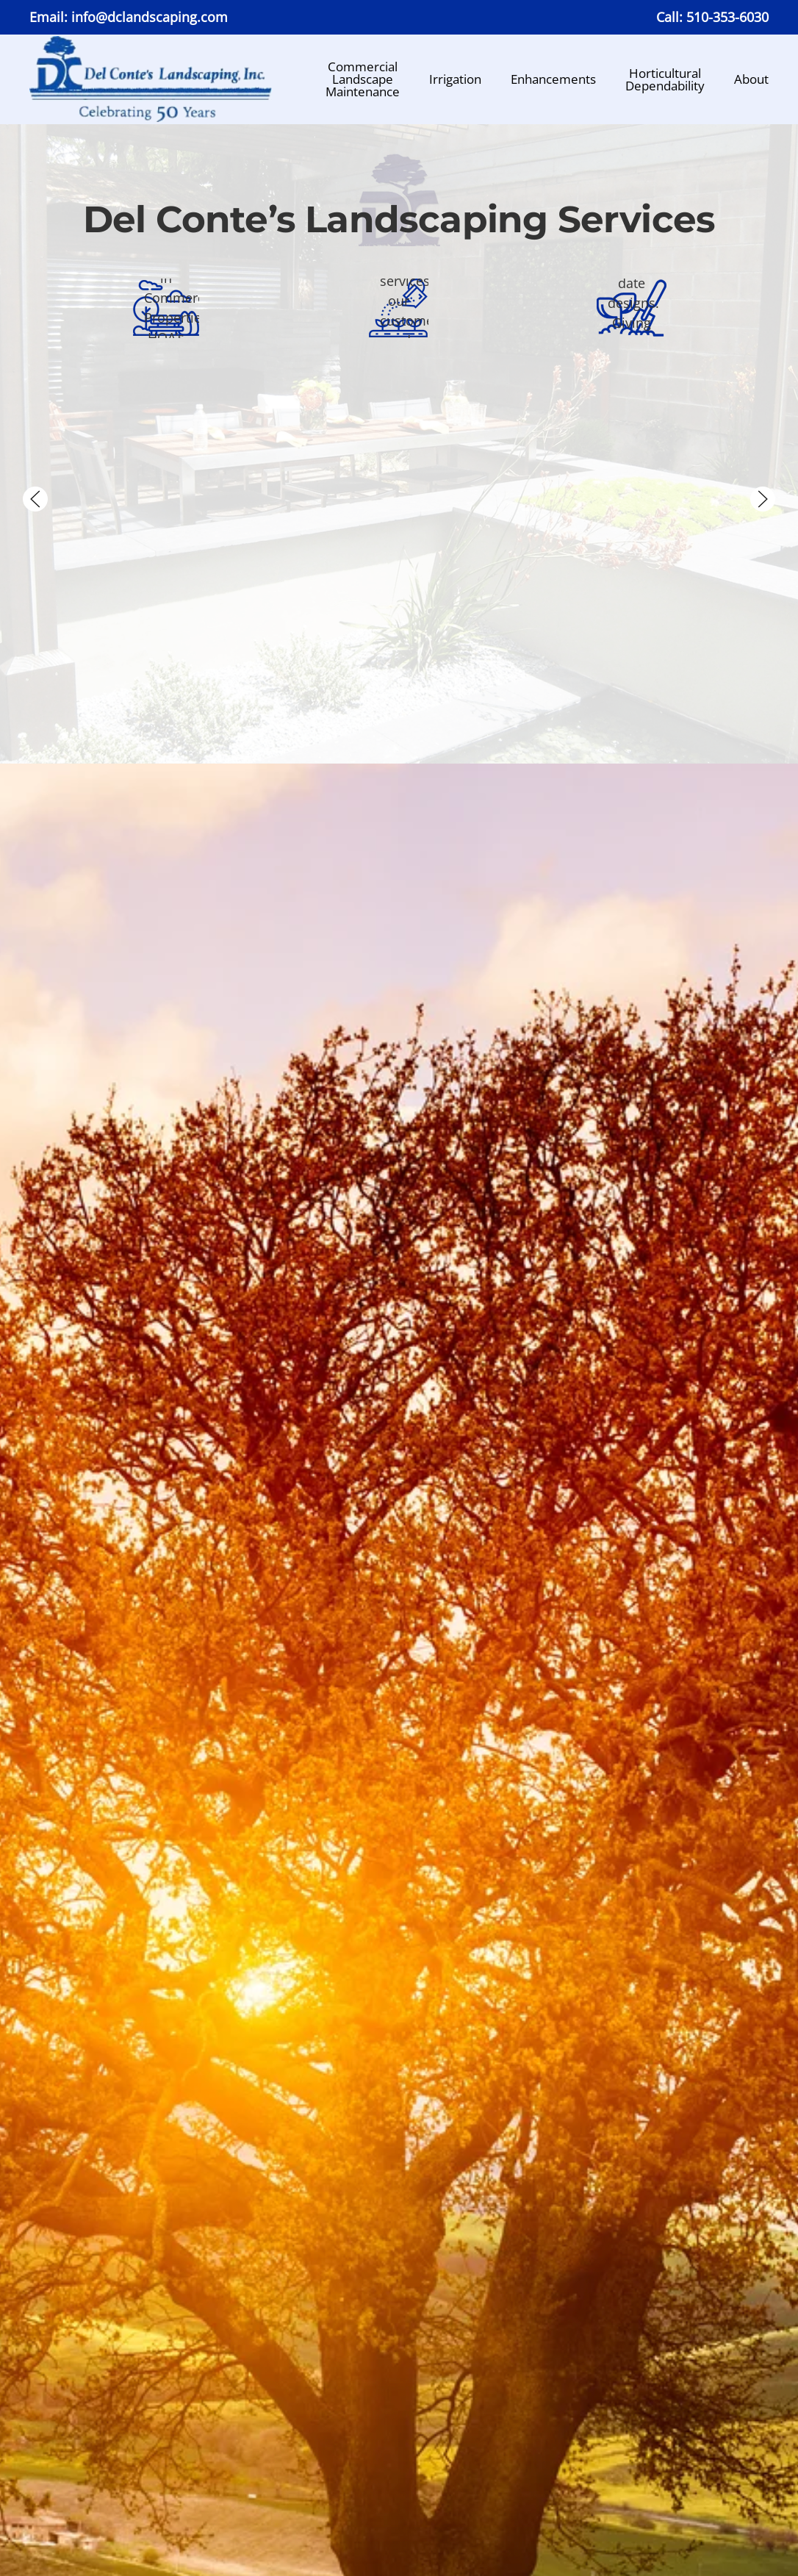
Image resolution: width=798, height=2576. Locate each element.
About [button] (751, 79)
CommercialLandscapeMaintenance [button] (363, 79)
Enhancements (553, 79)
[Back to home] (150, 79)
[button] (35, 499)
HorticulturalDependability (665, 79)
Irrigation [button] (455, 79)
